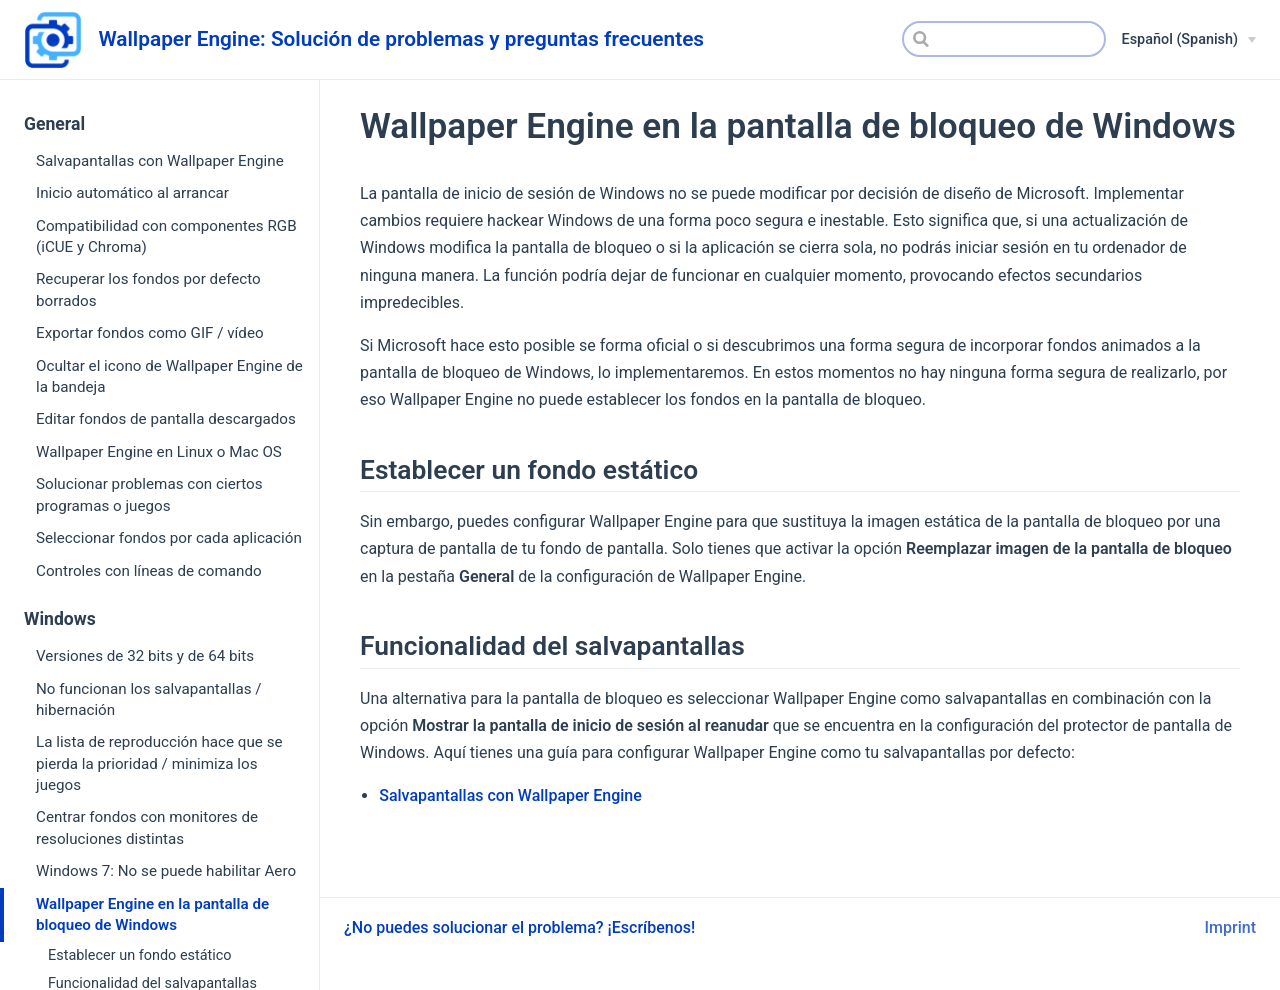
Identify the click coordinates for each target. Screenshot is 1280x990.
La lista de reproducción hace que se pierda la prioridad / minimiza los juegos (159, 763)
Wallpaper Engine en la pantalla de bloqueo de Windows (152, 914)
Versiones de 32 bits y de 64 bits (145, 656)
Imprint (1230, 927)
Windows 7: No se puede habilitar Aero (166, 871)
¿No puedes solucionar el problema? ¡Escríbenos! (519, 927)
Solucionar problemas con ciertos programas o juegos (149, 494)
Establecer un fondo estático (140, 955)
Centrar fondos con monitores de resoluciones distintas (147, 827)
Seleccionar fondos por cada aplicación (169, 538)
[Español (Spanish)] (1189, 40)
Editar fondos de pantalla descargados (166, 419)
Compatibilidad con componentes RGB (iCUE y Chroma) (166, 236)
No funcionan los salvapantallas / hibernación (149, 699)
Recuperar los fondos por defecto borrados (148, 289)
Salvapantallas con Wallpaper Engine (160, 161)
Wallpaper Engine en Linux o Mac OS (159, 452)
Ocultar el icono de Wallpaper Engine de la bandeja (169, 376)
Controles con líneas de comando (149, 571)
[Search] (1004, 39)
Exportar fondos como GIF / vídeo (150, 333)
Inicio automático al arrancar (132, 193)
